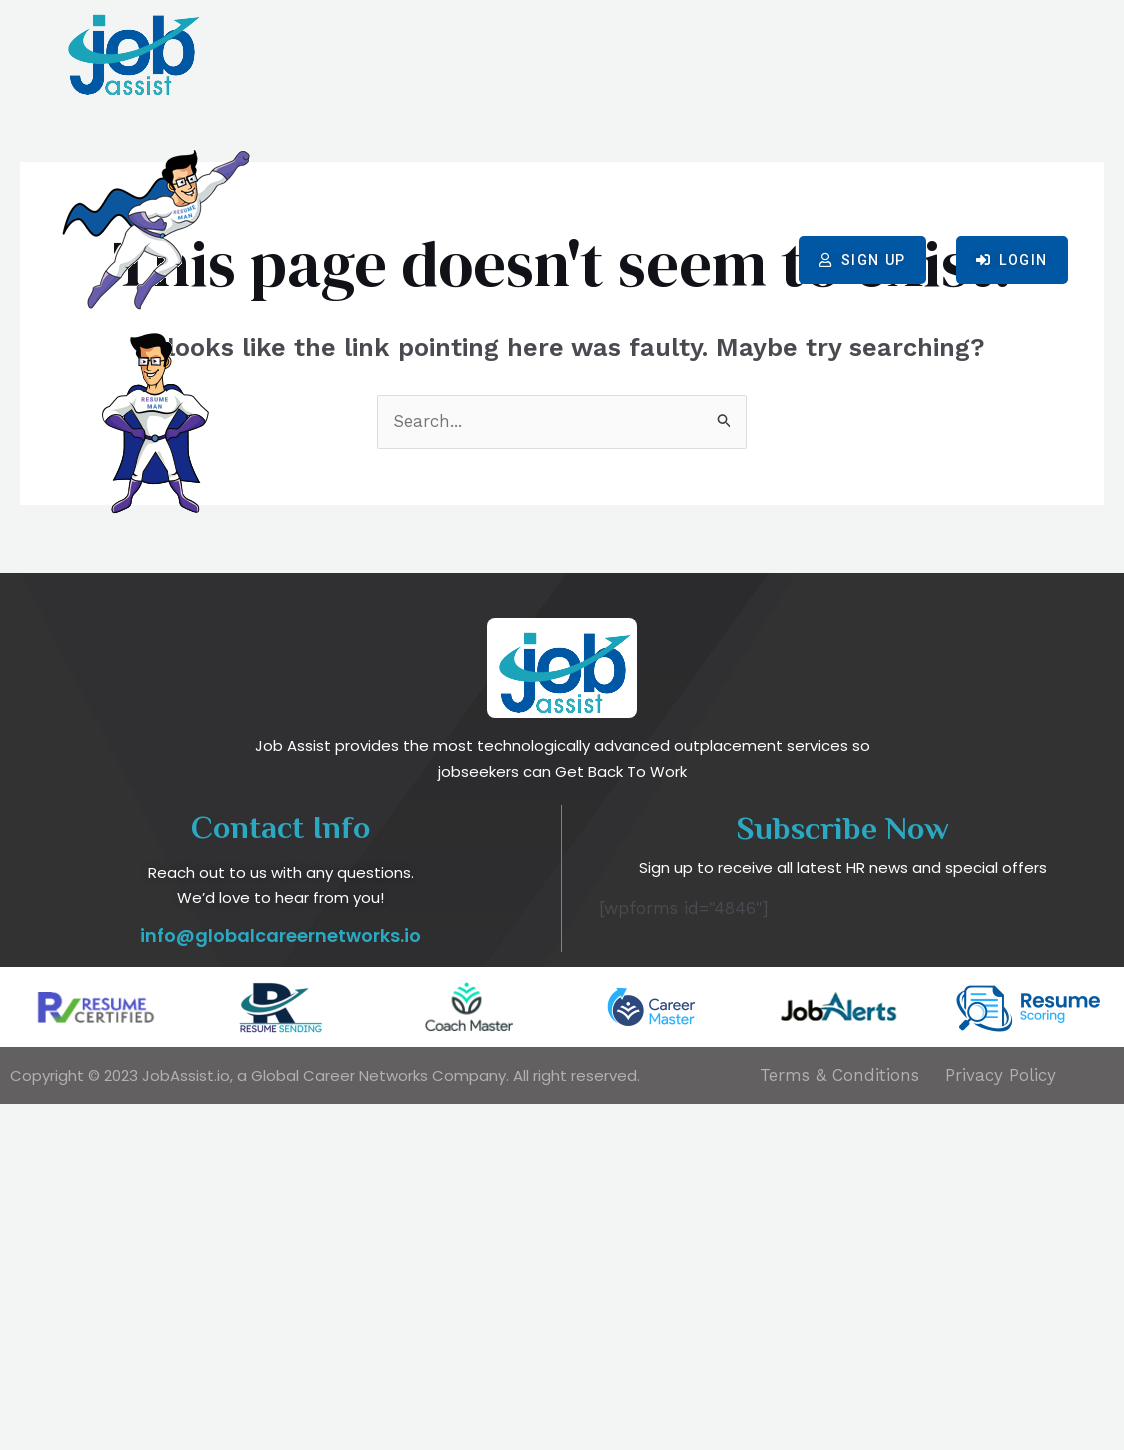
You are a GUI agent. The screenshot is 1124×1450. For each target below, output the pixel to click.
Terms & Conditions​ (839, 1421)
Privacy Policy (1000, 1421)
